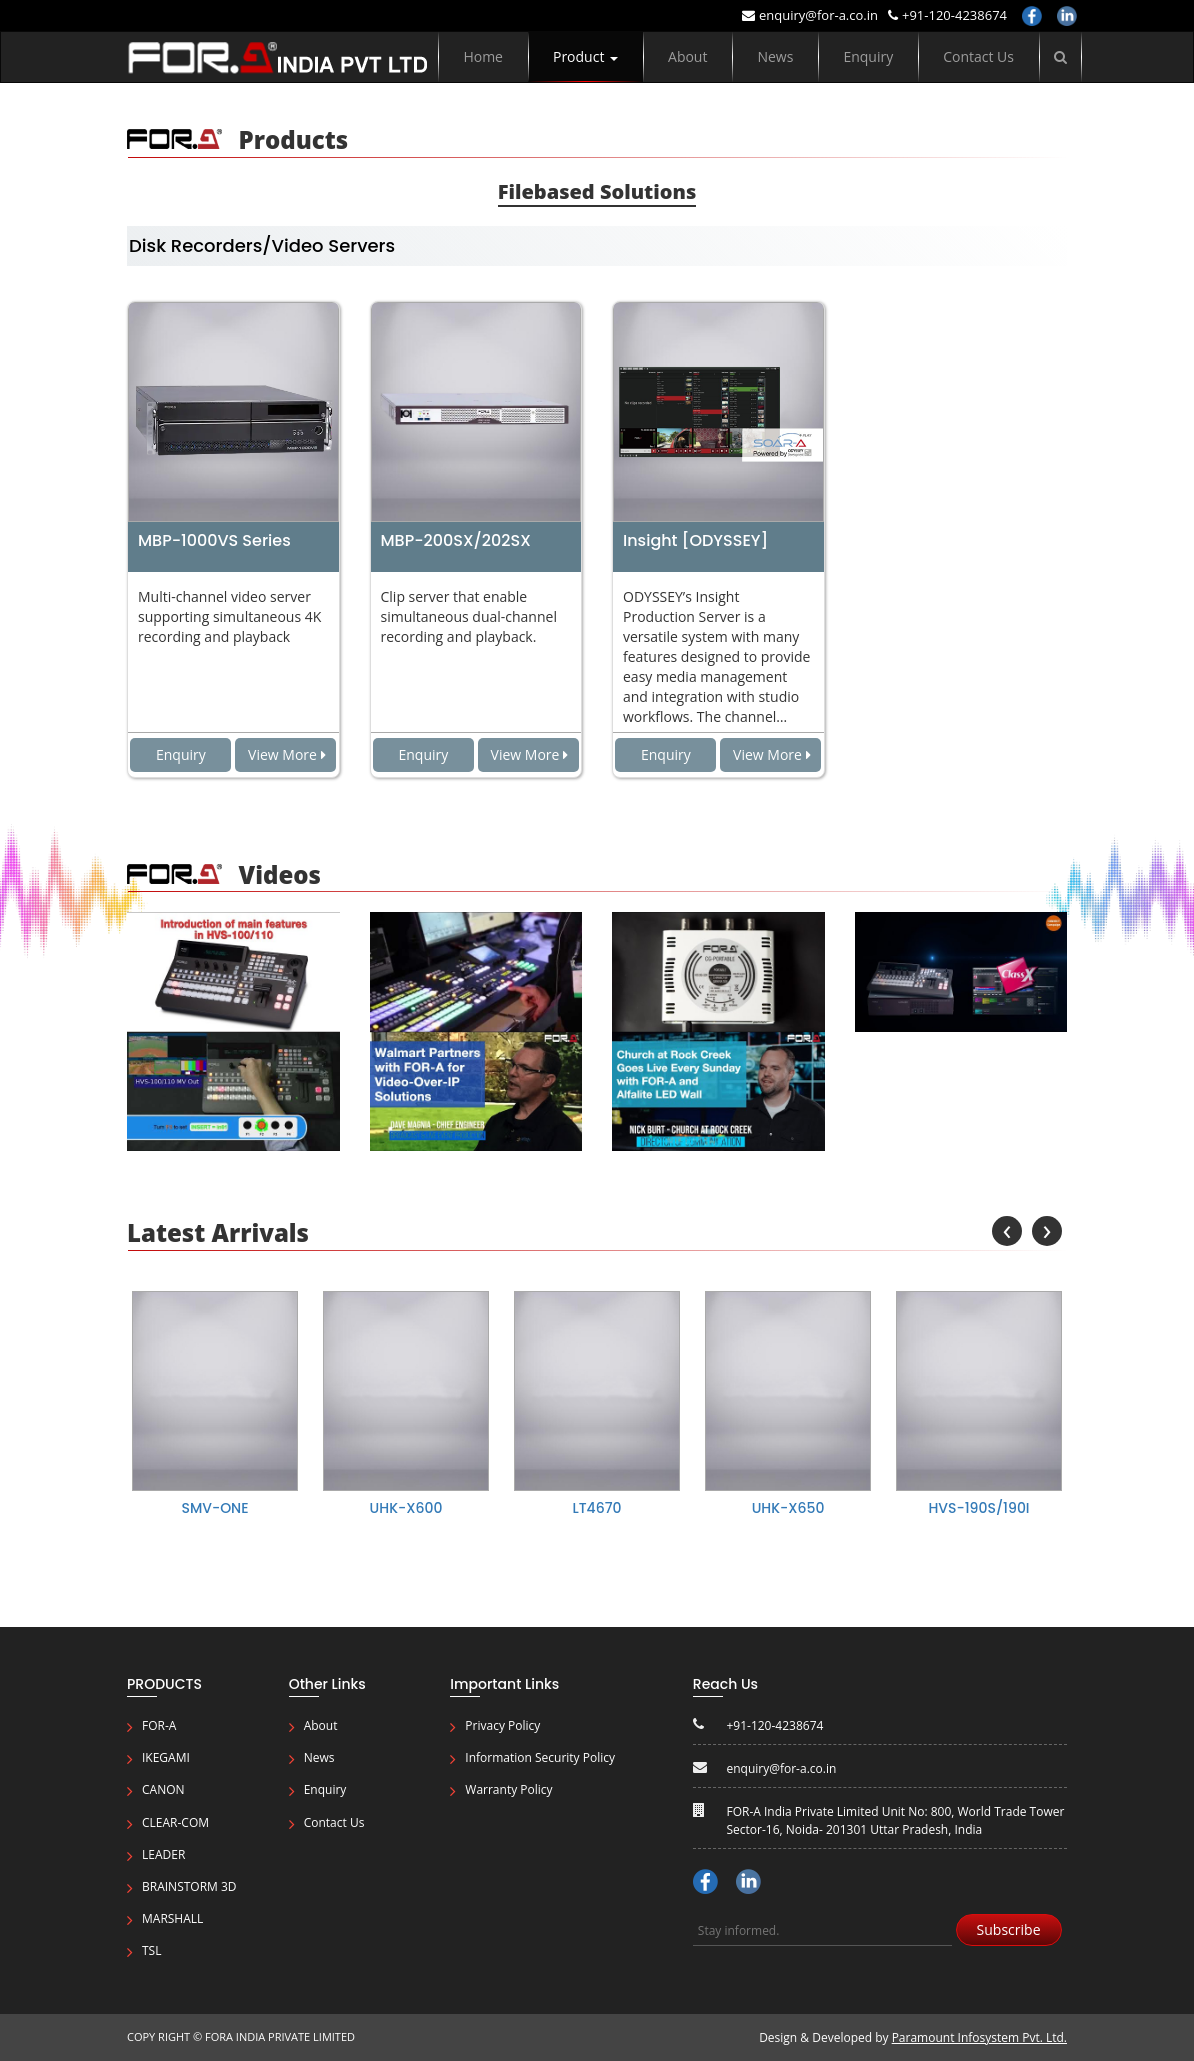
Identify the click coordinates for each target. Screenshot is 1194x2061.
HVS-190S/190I (978, 1508)
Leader (163, 1854)
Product (585, 56)
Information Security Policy (540, 1757)
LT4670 (597, 1508)
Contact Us (978, 56)
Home (483, 56)
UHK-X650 (788, 1508)
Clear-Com (175, 1822)
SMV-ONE (214, 1508)
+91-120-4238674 (947, 15)
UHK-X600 (406, 1508)
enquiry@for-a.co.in (810, 15)
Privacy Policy (502, 1725)
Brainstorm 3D (189, 1886)
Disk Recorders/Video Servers (262, 245)
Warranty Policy (508, 1789)
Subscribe (1009, 1929)
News (775, 56)
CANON (163, 1789)
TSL (151, 1950)
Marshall (172, 1918)
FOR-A (159, 1725)
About (687, 56)
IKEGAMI (166, 1757)
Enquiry (868, 56)
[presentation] (1007, 1231)
